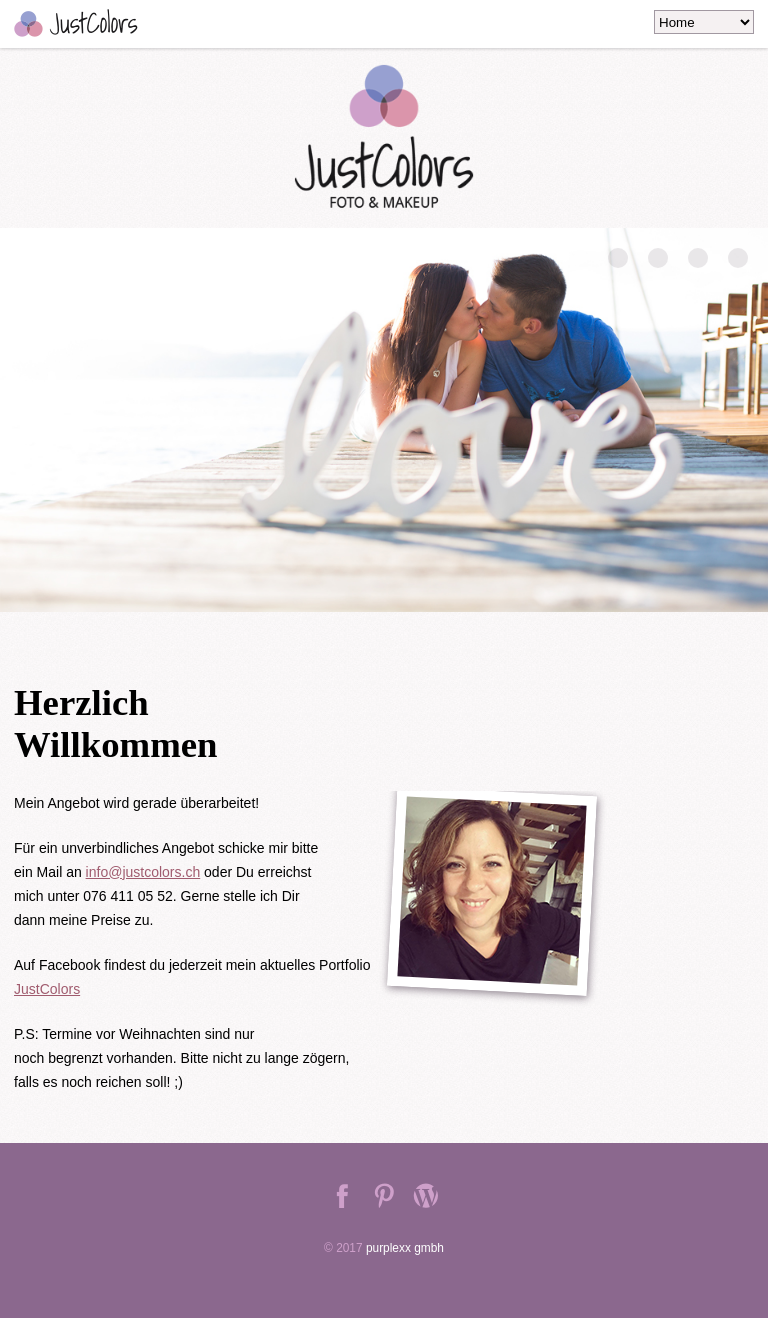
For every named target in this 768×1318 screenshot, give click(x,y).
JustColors (47, 989)
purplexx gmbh (405, 1248)
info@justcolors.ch (143, 872)
